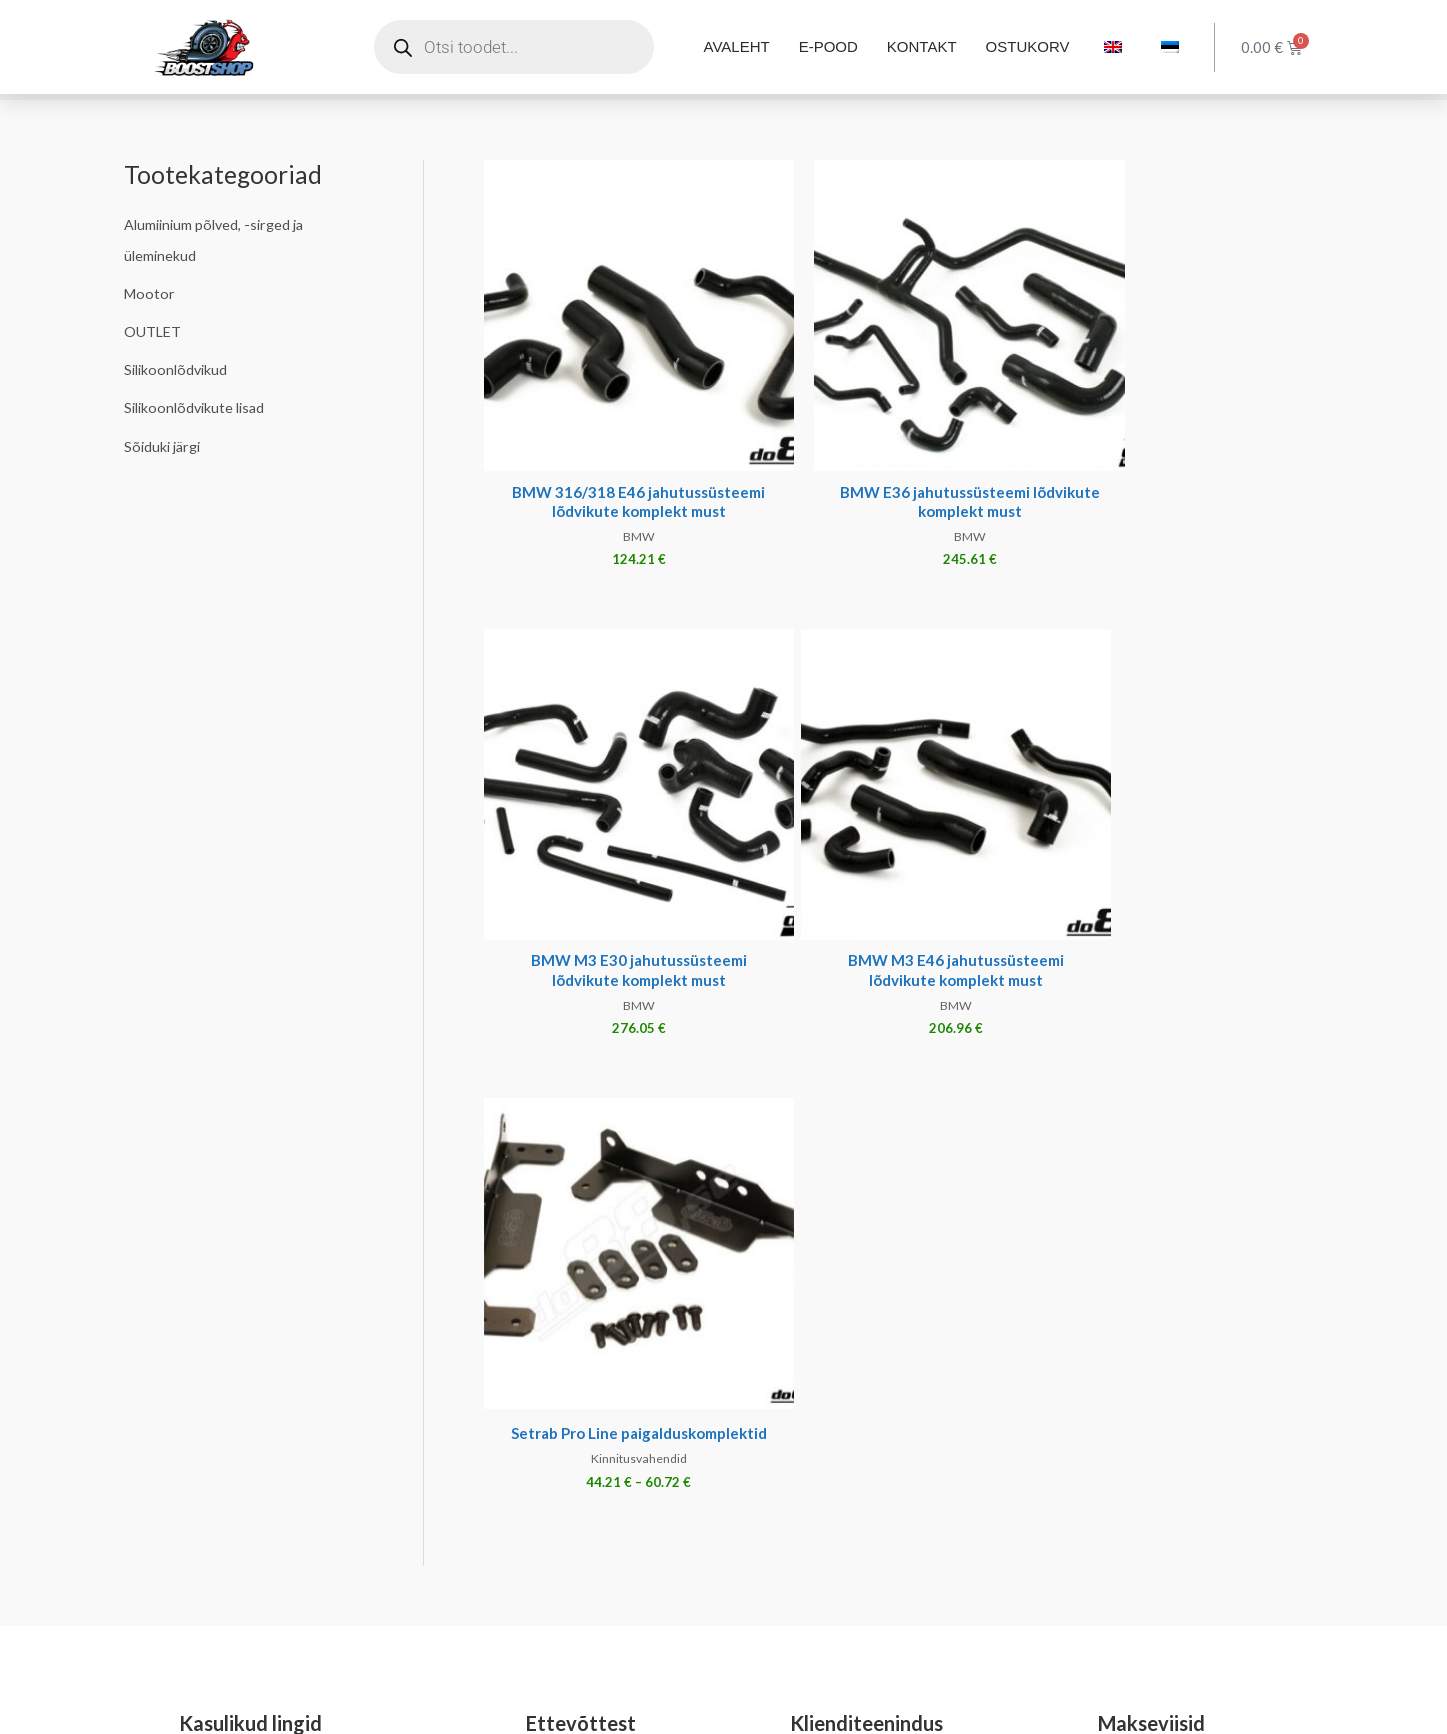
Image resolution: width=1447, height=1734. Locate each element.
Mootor (150, 292)
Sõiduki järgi (165, 443)
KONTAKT (922, 46)
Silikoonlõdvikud (178, 367)
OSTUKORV (1028, 46)
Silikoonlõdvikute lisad (198, 405)
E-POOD (828, 46)
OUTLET (153, 330)
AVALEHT (737, 46)
